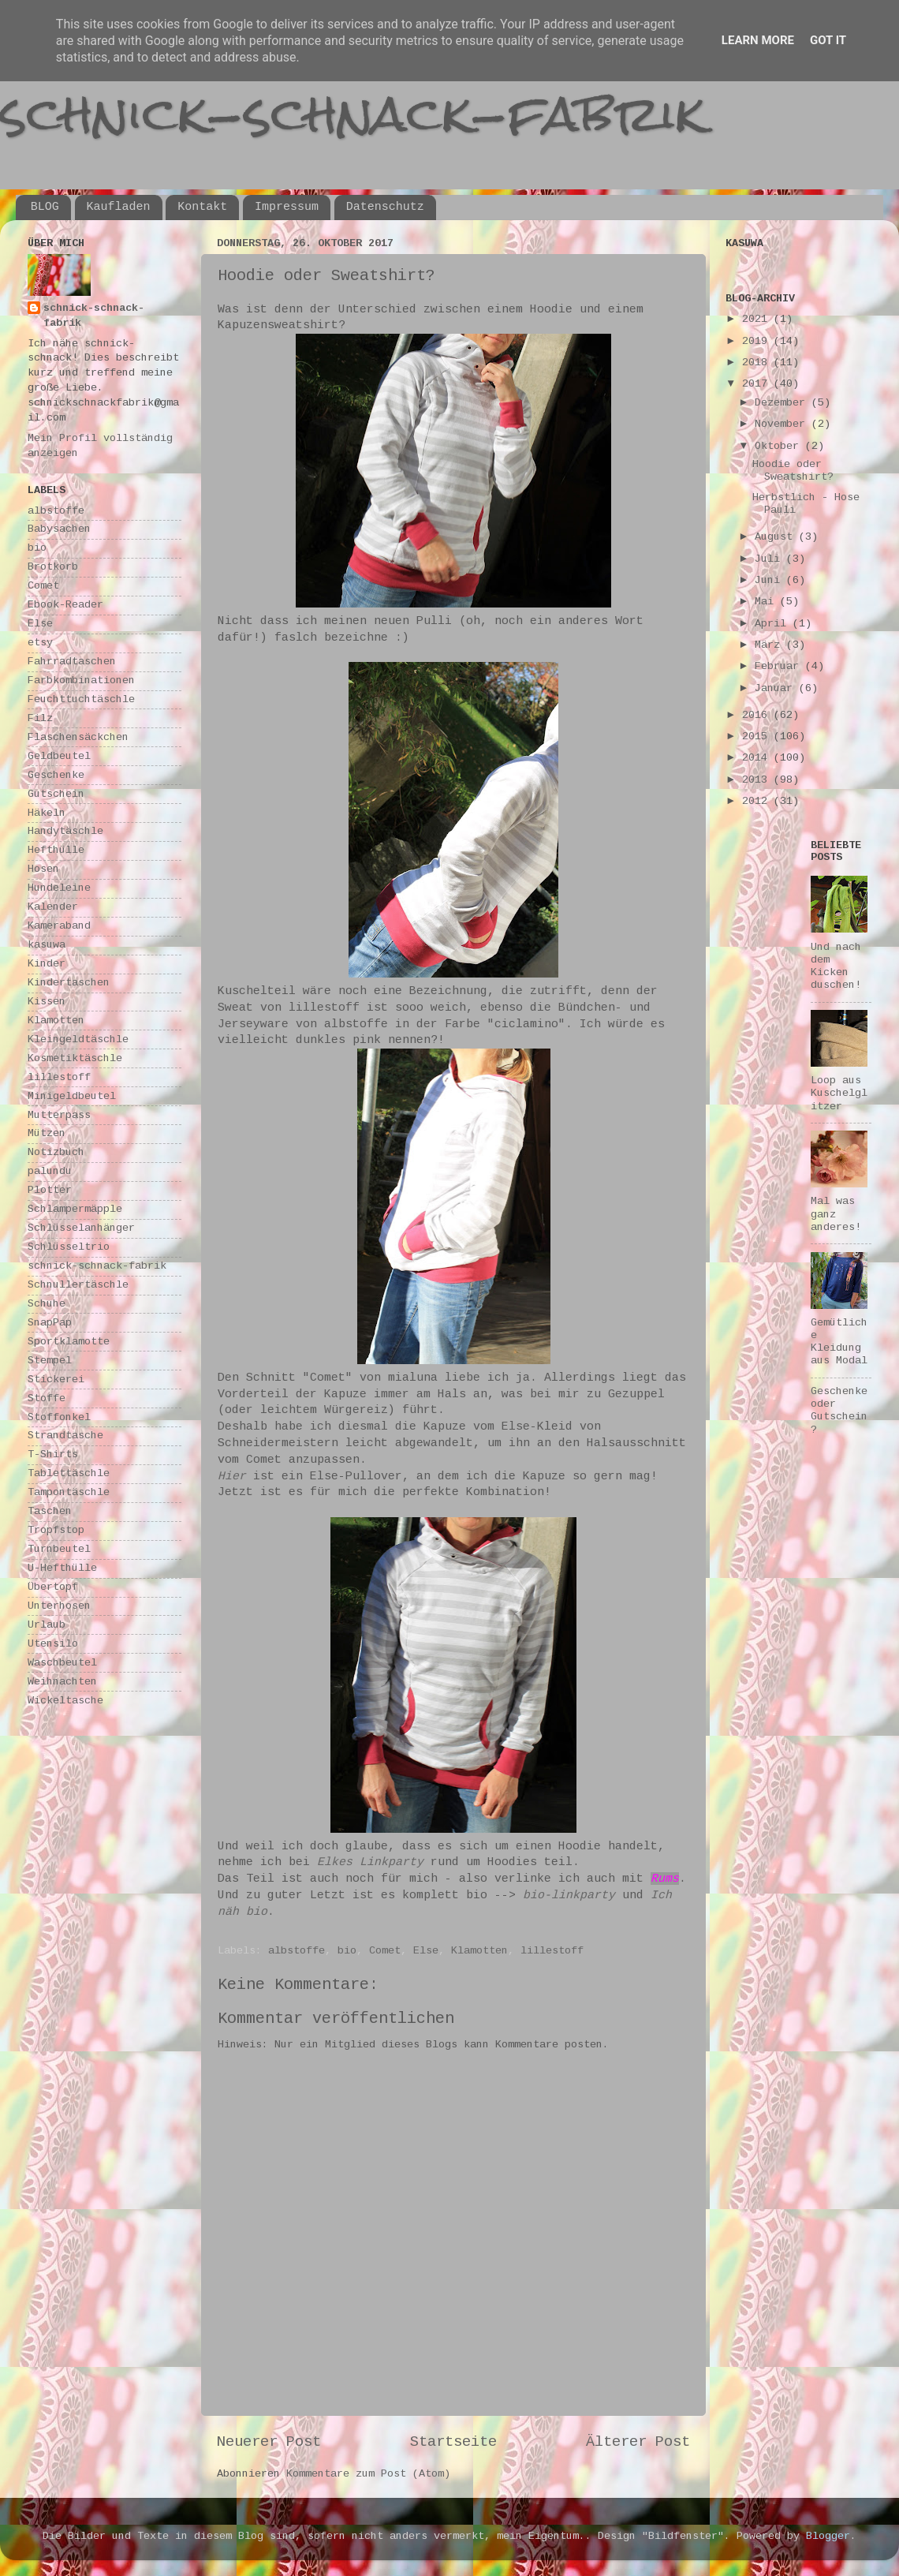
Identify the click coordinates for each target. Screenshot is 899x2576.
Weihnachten (62, 1682)
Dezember (783, 403)
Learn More (758, 40)
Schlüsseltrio (69, 1247)
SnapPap (50, 1323)
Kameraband (59, 926)
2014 (758, 758)
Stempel (50, 1361)
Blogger (828, 2536)
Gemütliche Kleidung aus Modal (839, 1342)
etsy (40, 643)
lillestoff (552, 1951)
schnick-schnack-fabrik (352, 113)
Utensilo (53, 1644)
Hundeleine (59, 888)
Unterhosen (59, 1606)
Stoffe (46, 1398)
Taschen (50, 1511)
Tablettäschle (69, 1473)
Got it (828, 40)
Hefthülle (56, 850)
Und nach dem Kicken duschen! (836, 966)
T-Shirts (53, 1454)
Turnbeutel (59, 1549)
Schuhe (46, 1304)
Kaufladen (119, 207)
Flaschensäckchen (78, 737)
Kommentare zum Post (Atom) (368, 2474)
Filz (40, 718)
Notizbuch (56, 1152)
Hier (232, 1476)
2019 (758, 341)
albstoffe (296, 1951)
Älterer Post (638, 2442)
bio (347, 1951)
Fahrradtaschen (72, 661)
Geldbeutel (59, 756)
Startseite (453, 2442)
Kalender (53, 907)
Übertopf (53, 1587)
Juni (770, 580)
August (777, 537)
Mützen (46, 1133)
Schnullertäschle (78, 1285)
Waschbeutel (62, 1663)
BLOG (45, 207)
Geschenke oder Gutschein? (839, 1410)
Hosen (43, 869)
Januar (777, 688)
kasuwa (46, 945)
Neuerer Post (269, 2442)
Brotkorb (53, 567)
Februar (780, 666)
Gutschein (56, 794)
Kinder (46, 964)
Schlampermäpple (75, 1209)
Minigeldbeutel (72, 1096)
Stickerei (56, 1379)
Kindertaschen (69, 983)
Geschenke (56, 775)
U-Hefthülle (62, 1568)
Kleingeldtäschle (78, 1039)
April (774, 624)
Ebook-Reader (65, 605)
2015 (758, 736)
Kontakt (202, 207)
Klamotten (479, 1951)
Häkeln (46, 813)
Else (425, 1951)
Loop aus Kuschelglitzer (839, 1093)
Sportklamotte (69, 1342)
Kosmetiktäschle (75, 1058)
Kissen (46, 1002)
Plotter (50, 1190)
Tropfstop (56, 1530)
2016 (758, 715)
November (783, 424)
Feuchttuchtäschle (81, 699)
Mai (767, 602)
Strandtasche (65, 1435)
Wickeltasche (65, 1701)
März (770, 645)
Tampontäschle (69, 1492)
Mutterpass (59, 1115)
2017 (758, 384)
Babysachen (59, 529)
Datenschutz (385, 207)
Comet (385, 1951)
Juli (770, 559)
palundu (50, 1171)
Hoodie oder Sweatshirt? (793, 470)
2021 (758, 319)
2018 (758, 362)
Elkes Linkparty (370, 1862)
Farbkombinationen (81, 680)
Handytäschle (65, 831)
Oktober (780, 446)
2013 (758, 780)
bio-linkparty (569, 1895)
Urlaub (46, 1625)
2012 (758, 801)
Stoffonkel (59, 1417)
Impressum (287, 207)
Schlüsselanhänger (81, 1228)
